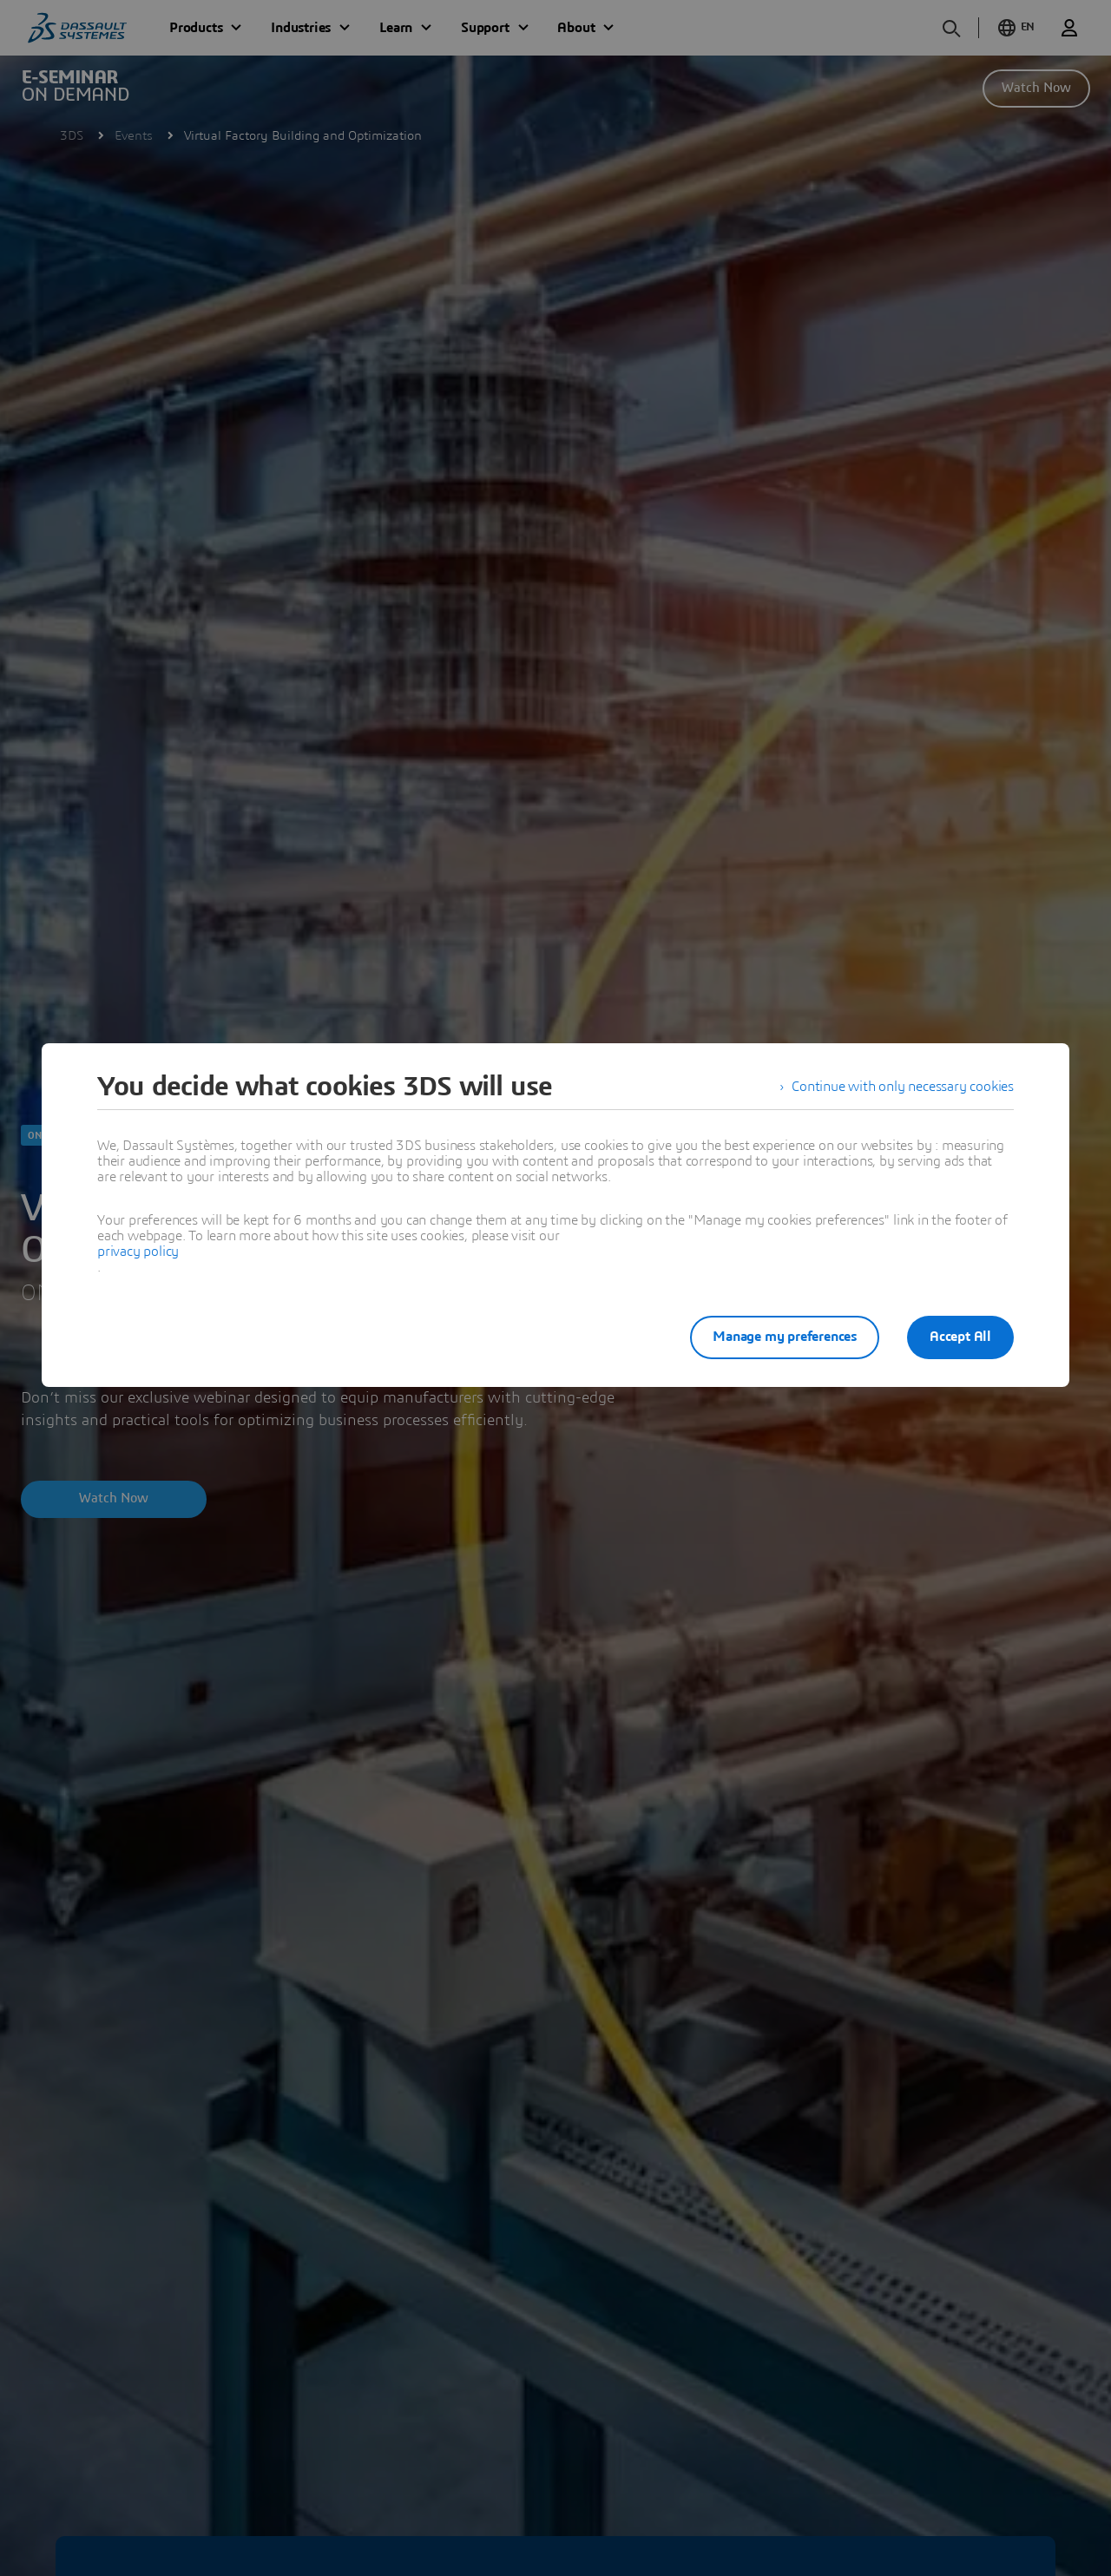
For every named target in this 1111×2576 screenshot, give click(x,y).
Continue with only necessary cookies (903, 1087)
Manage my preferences (785, 1337)
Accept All (960, 1337)
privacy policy (138, 1251)
